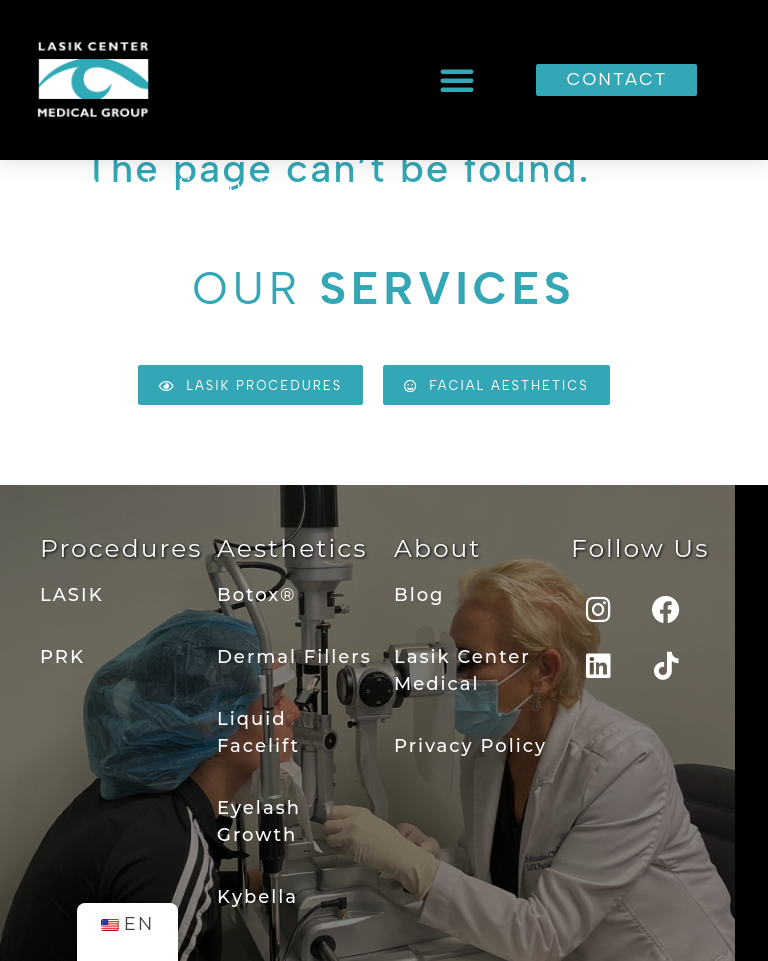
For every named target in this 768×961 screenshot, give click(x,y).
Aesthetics (292, 548)
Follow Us (640, 548)
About (438, 548)
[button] (458, 80)
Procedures (121, 548)
